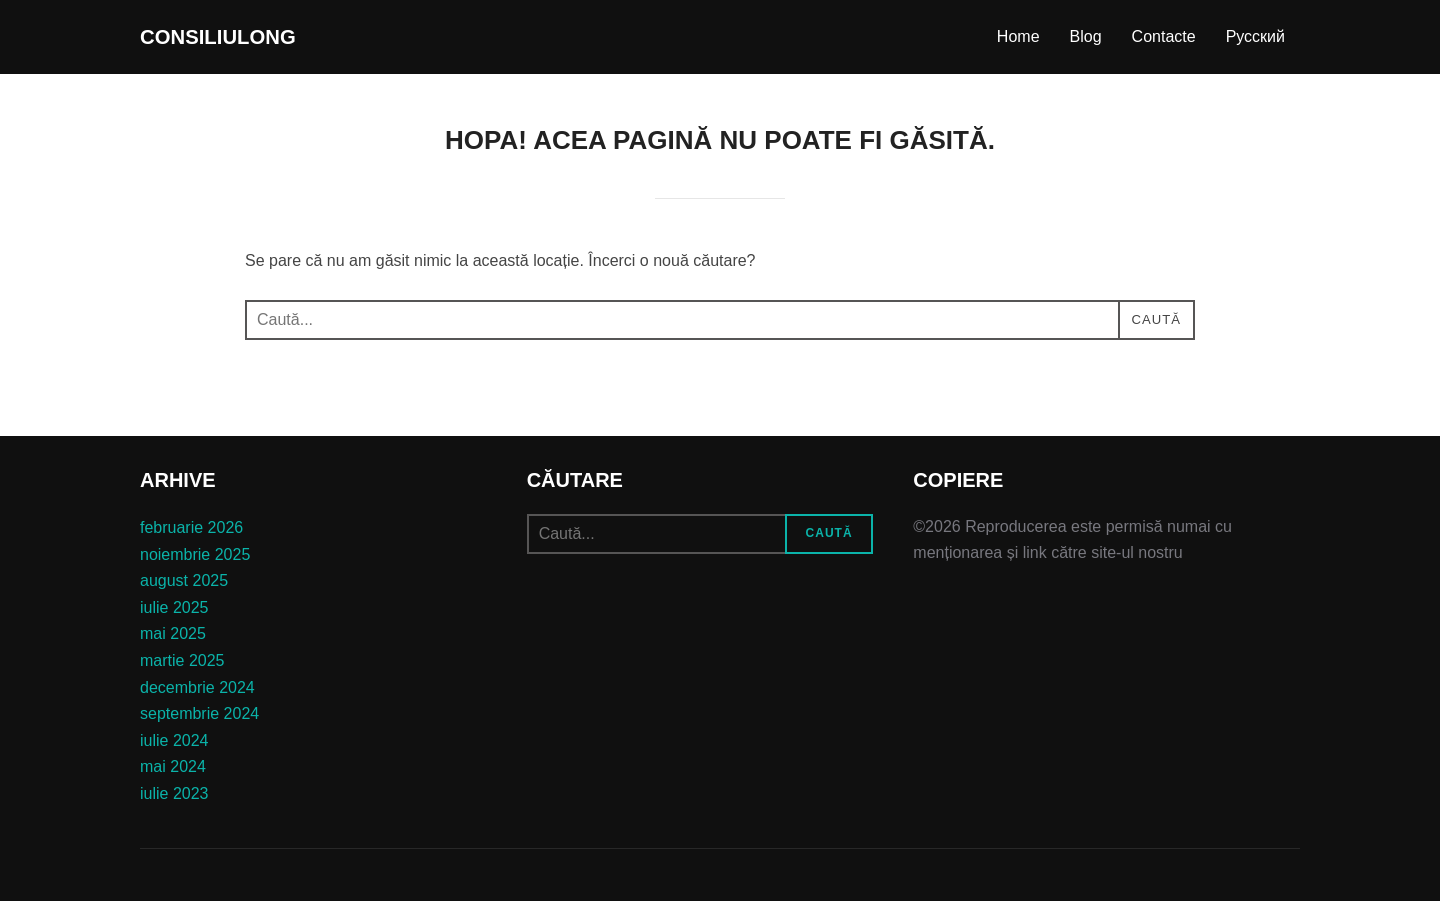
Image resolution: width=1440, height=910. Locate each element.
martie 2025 (182, 669)
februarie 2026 (191, 536)
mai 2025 (173, 642)
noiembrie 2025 (195, 563)
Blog (1086, 41)
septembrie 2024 (199, 722)
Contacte (1164, 41)
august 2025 (184, 589)
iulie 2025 (174, 616)
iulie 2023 (174, 802)
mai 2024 (173, 775)
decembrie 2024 (197, 696)
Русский (1255, 41)
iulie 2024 (174, 749)
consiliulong (245, 41)
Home (1018, 41)
